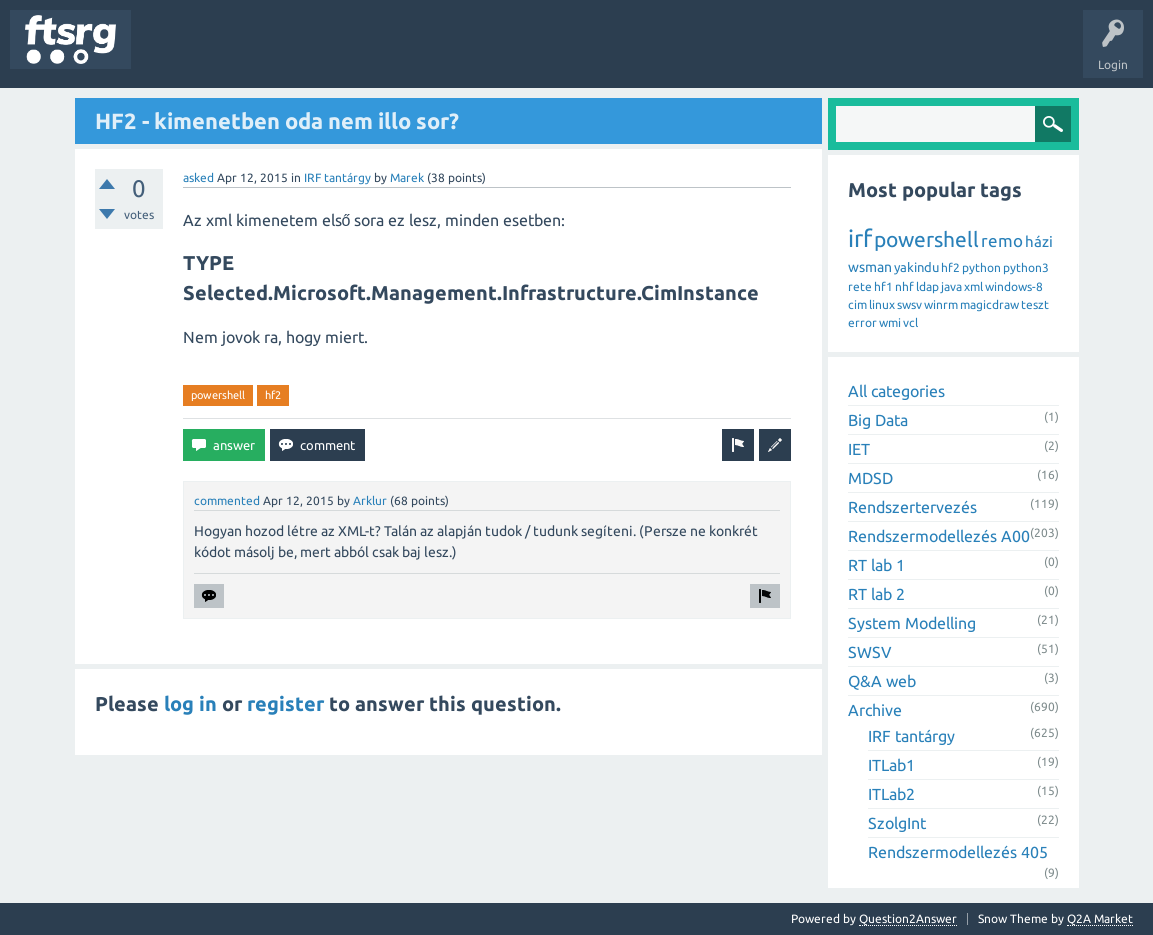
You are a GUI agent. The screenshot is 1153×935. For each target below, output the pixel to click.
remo (1002, 240)
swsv (909, 304)
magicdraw (989, 304)
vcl (910, 322)
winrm (941, 304)
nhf (904, 286)
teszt (1035, 304)
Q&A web (882, 681)
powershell (218, 395)
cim (857, 304)
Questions (173, 54)
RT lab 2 (876, 594)
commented (227, 500)
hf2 (273, 395)
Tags (334, 54)
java (951, 286)
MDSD (870, 478)
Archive (875, 710)
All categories (896, 391)
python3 (1026, 267)
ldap (927, 286)
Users (396, 54)
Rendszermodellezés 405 (958, 852)
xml (973, 286)
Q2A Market (1100, 918)
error (862, 322)
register (285, 703)
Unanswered (257, 54)
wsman (870, 267)
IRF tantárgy (337, 177)
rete (860, 286)
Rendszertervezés (912, 507)
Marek (407, 177)
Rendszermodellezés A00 (939, 536)
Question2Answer (908, 918)
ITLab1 (891, 765)
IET (859, 449)
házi (1039, 241)
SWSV (870, 652)
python (981, 267)
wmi (890, 322)
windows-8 (1014, 286)
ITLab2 (891, 794)
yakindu (916, 267)
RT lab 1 (876, 565)
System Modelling (912, 623)
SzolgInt (897, 823)
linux (882, 304)
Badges (458, 54)
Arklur (370, 500)
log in (190, 703)
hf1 (883, 286)
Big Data (878, 420)
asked (198, 177)
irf (860, 238)
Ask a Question (591, 54)
